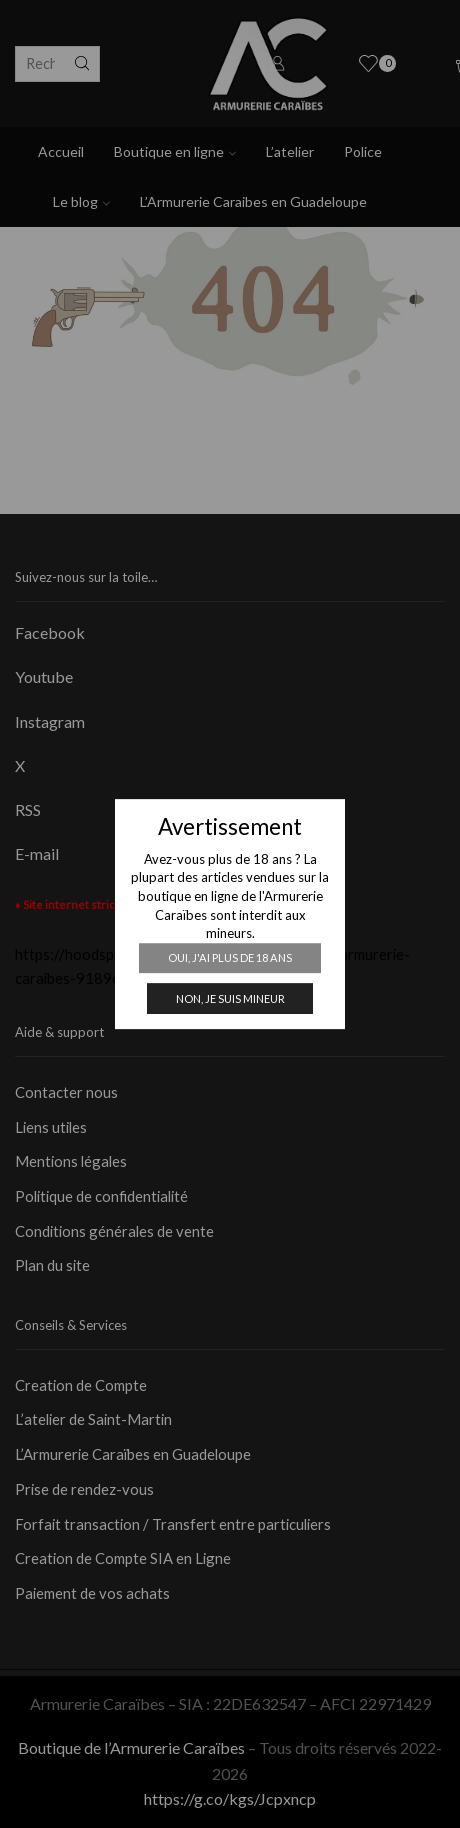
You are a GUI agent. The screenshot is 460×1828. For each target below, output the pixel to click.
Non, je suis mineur (230, 998)
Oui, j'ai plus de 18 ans (230, 958)
